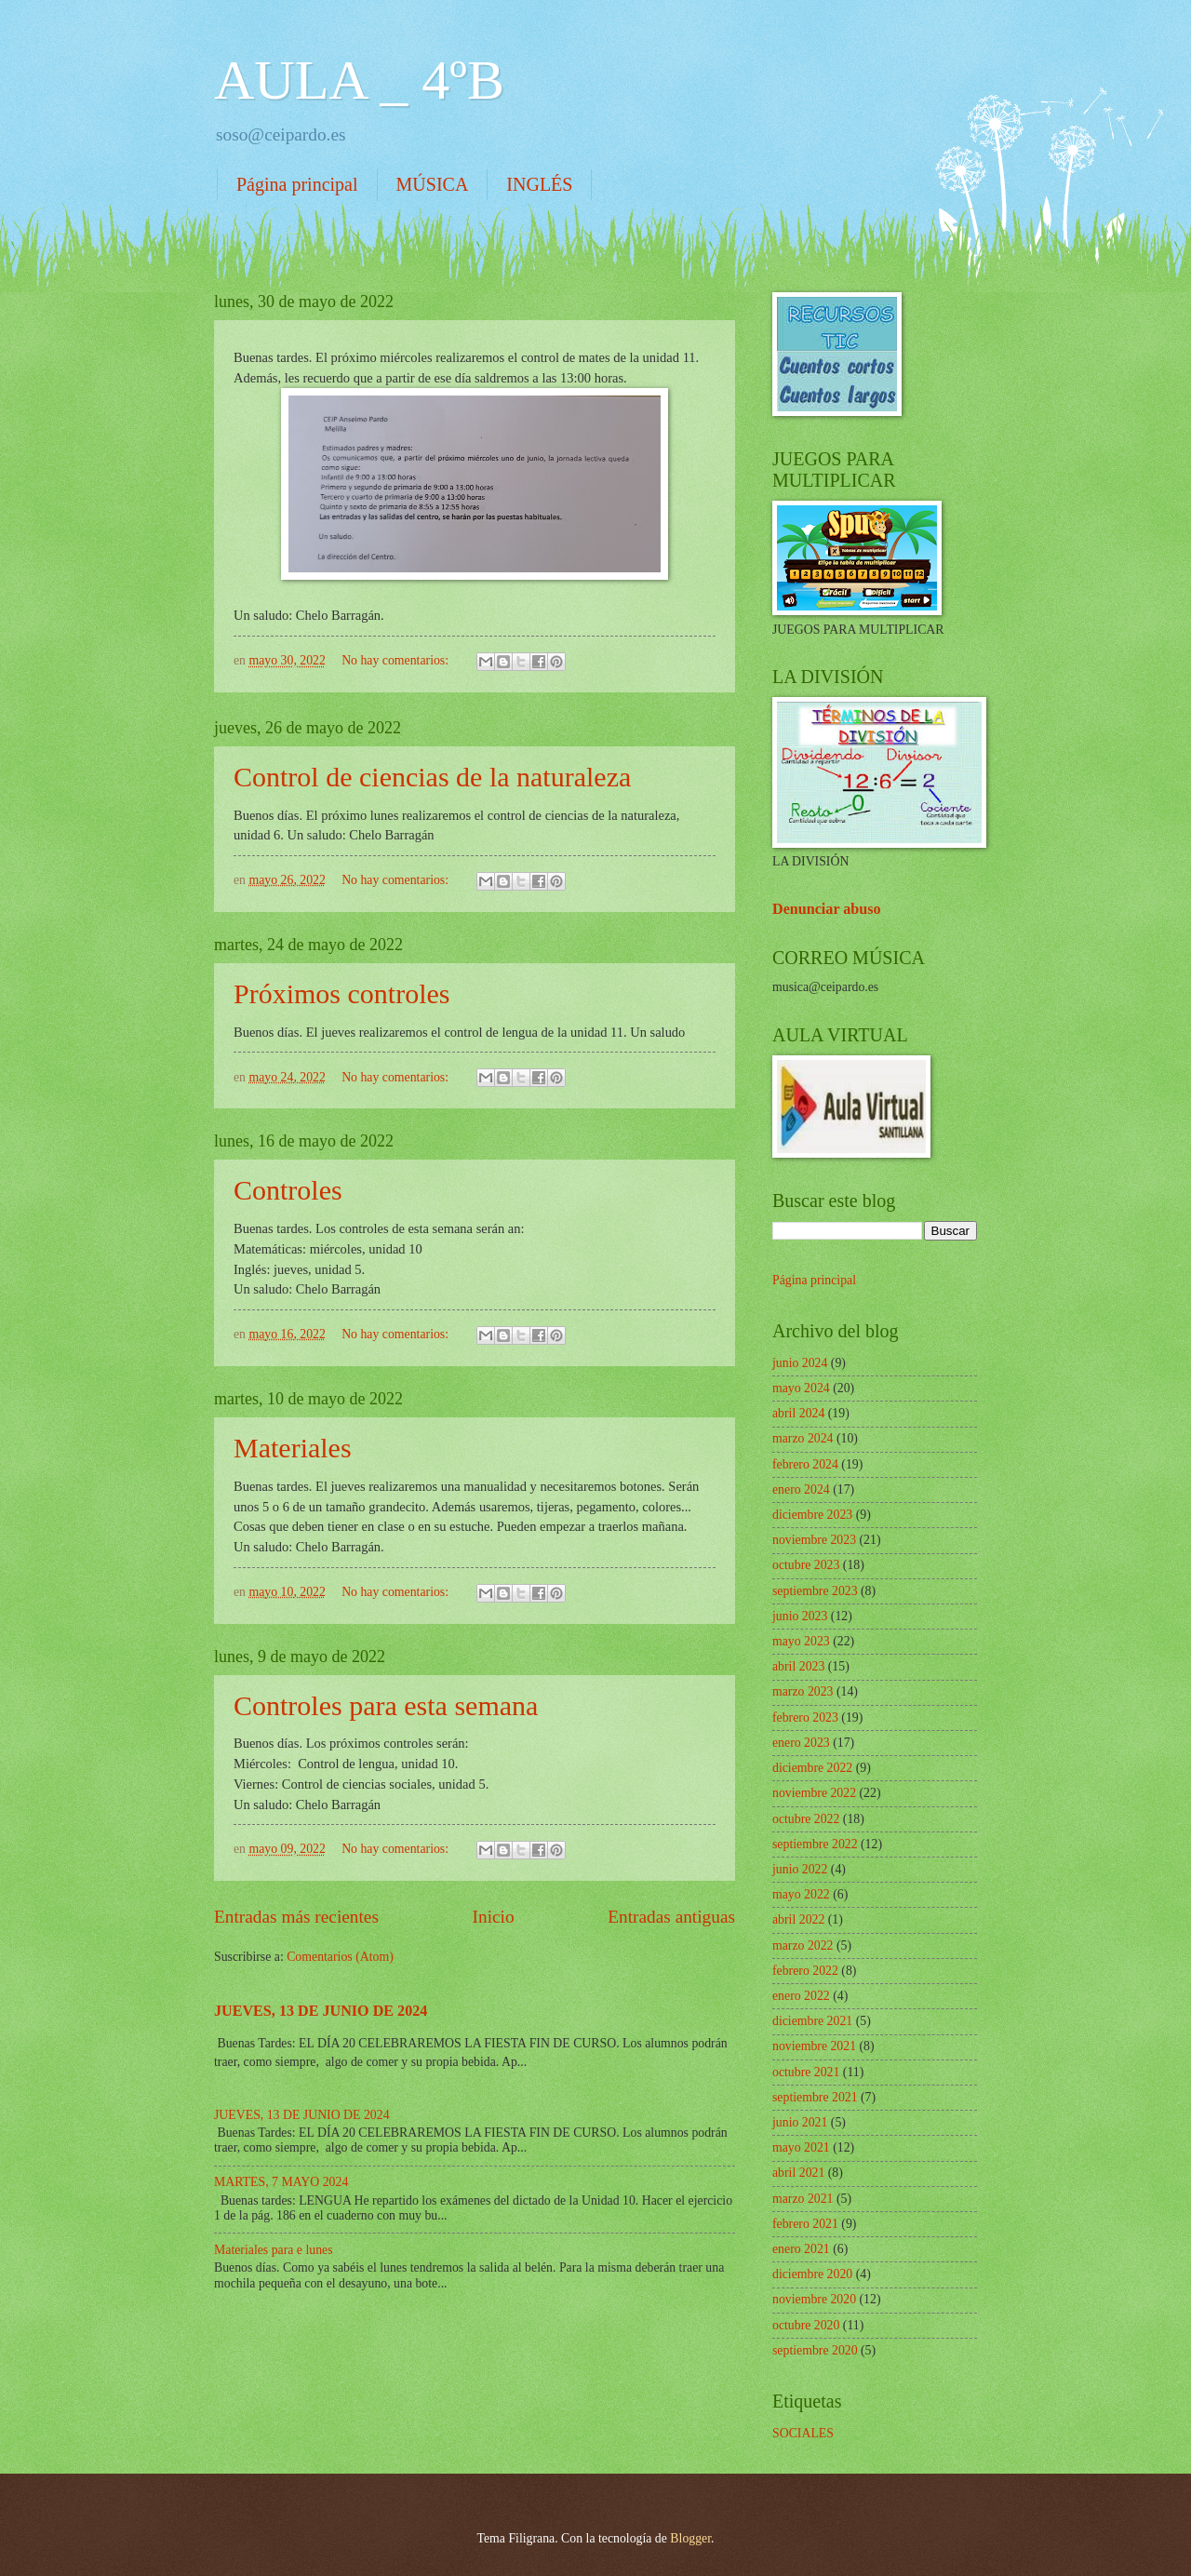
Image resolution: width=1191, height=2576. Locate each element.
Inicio (494, 1916)
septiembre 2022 (815, 1844)
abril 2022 (798, 1919)
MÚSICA (432, 184)
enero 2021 (801, 2249)
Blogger (690, 2538)
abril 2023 (798, 1666)
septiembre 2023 (815, 1591)
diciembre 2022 (812, 1768)
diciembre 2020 (812, 2274)
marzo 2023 (803, 1691)
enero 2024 (801, 1489)
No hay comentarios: (396, 660)
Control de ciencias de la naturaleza (432, 776)
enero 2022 (801, 1996)
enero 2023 (801, 1743)
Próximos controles (342, 993)
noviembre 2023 (814, 1540)
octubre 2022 (805, 1819)
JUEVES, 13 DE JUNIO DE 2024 (320, 2011)
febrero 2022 (805, 1971)
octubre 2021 (805, 2072)
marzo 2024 (803, 1438)
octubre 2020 (805, 2325)
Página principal (297, 184)
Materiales (293, 1447)
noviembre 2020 (814, 2299)
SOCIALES (803, 2433)
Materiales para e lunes (273, 2250)
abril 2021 (798, 2173)
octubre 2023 (805, 1565)
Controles (288, 1189)
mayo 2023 (801, 1641)
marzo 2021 (803, 2199)
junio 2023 (799, 1616)
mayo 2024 (801, 1388)
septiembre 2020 (815, 2350)
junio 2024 (799, 1363)
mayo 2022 (801, 1894)
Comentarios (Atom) (340, 1957)
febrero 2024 (805, 1464)
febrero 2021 (805, 2224)
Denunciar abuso (826, 909)
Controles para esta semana (386, 1705)
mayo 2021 (801, 2147)
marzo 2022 (803, 1945)
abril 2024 (798, 1413)
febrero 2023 (805, 1717)
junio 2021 (799, 2122)
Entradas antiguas (671, 1916)
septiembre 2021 (815, 2097)
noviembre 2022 (814, 1793)
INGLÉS (539, 184)
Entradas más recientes (296, 1916)
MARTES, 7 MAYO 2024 (281, 2182)
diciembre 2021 (812, 2021)
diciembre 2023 (812, 1515)
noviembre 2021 (814, 2046)
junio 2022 (799, 1869)
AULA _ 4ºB (359, 80)
